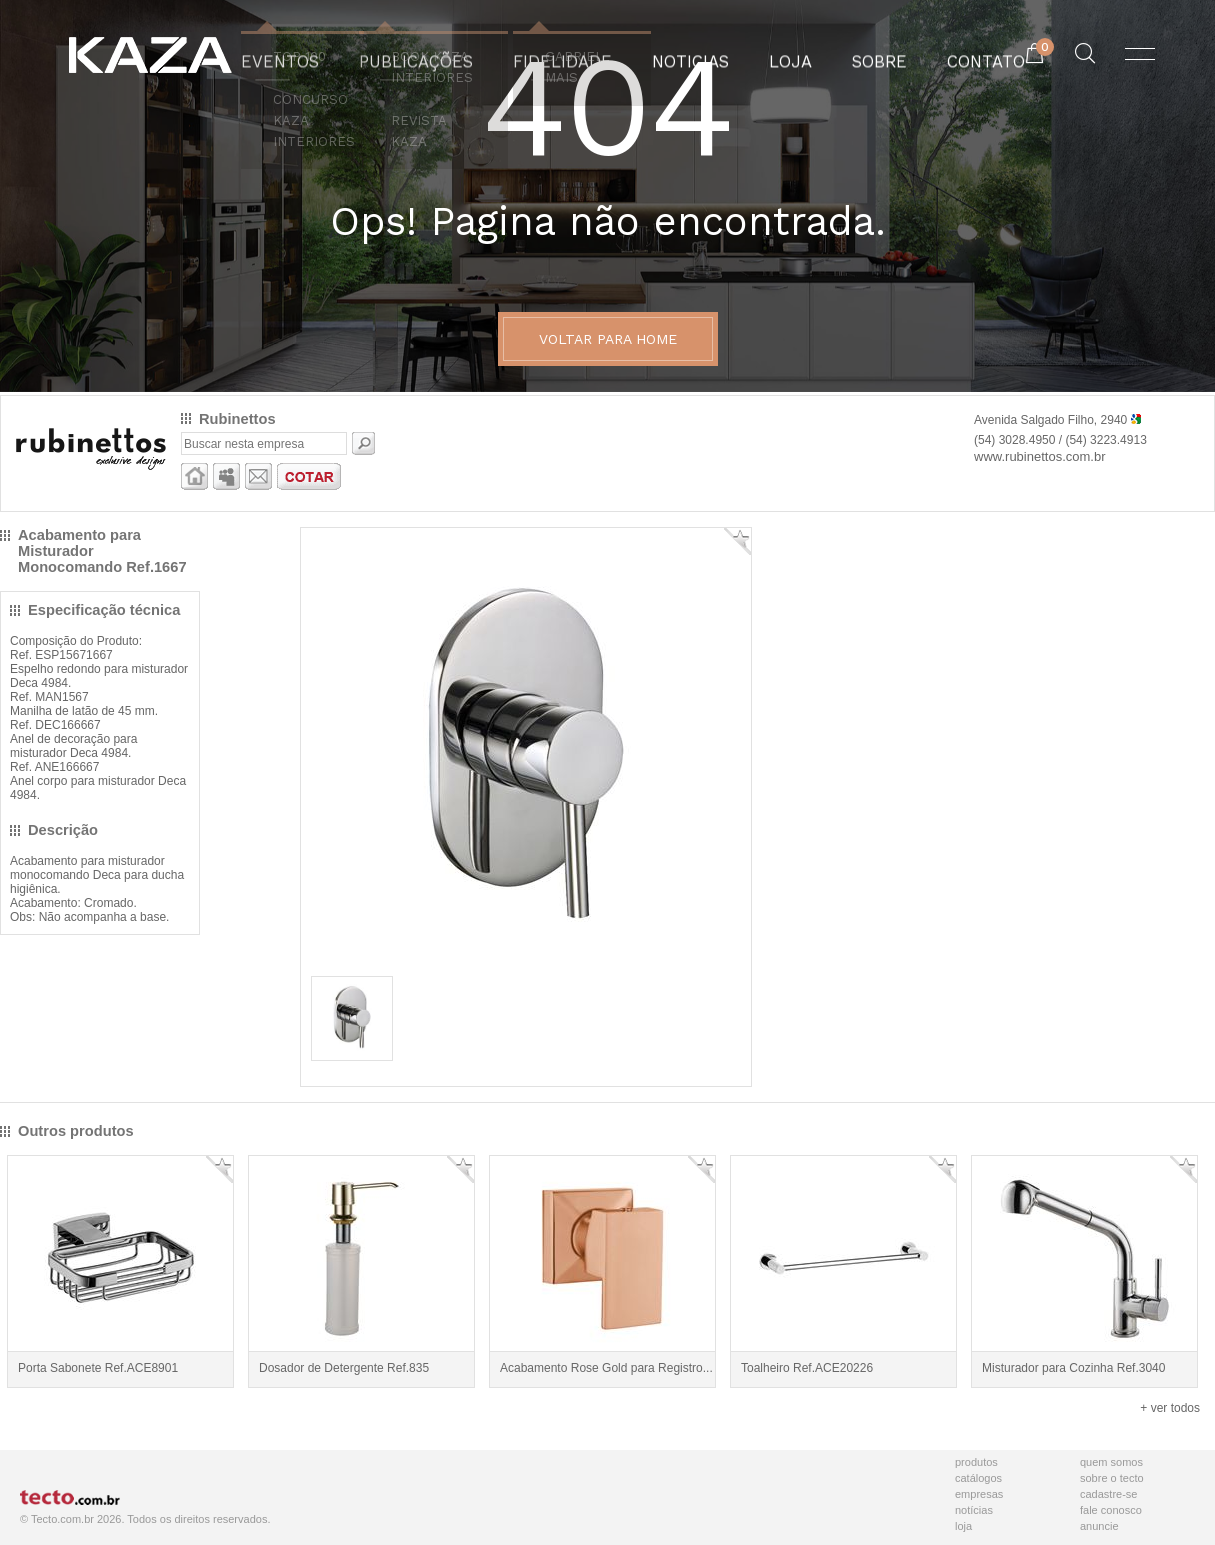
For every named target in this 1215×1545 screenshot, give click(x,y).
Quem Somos (1111, 1462)
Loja (963, 1526)
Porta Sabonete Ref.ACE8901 (98, 1368)
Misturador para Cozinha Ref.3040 (1073, 1368)
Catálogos (978, 1478)
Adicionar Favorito (737, 541)
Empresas (979, 1494)
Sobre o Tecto (1112, 1478)
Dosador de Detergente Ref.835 (344, 1368)
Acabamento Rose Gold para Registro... (606, 1368)
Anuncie (1099, 1526)
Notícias (974, 1510)
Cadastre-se (1108, 1494)
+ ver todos (1170, 1408)
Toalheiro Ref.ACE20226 (807, 1368)
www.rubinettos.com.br (1040, 456)
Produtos (976, 1462)
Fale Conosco (1111, 1510)
